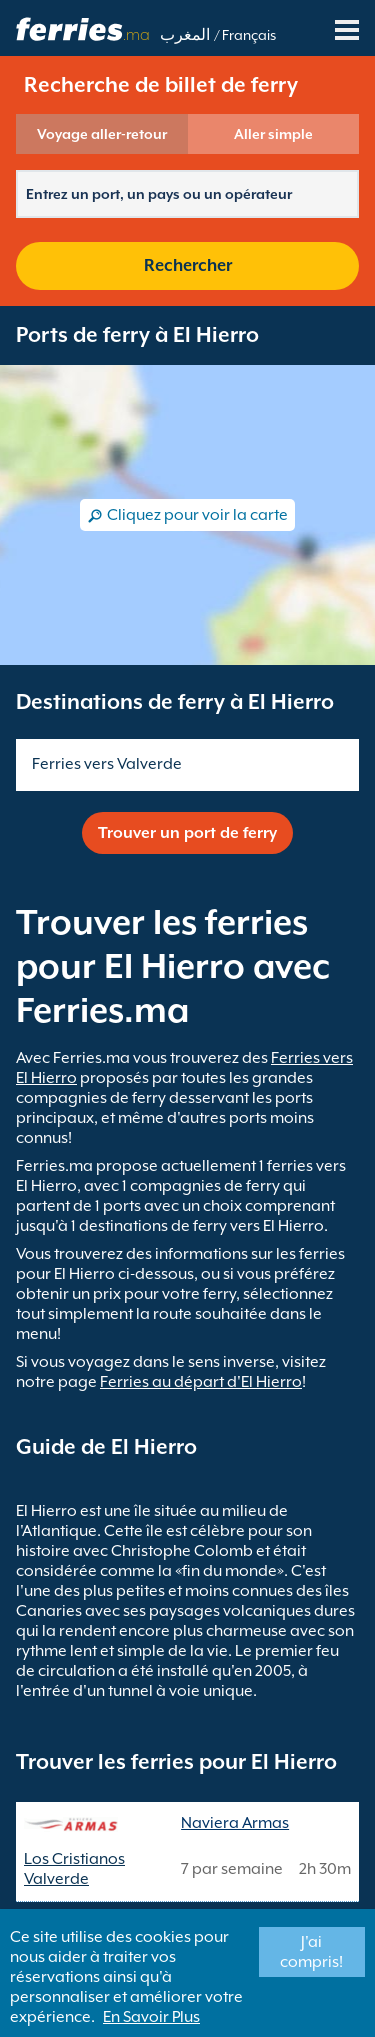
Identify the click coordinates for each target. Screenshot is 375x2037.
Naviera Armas (235, 1823)
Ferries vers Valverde (107, 764)
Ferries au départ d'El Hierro (201, 1382)
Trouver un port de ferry (187, 833)
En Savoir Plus (151, 2017)
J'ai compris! (311, 1952)
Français (249, 35)
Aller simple (273, 134)
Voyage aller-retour (102, 134)
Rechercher (188, 265)
